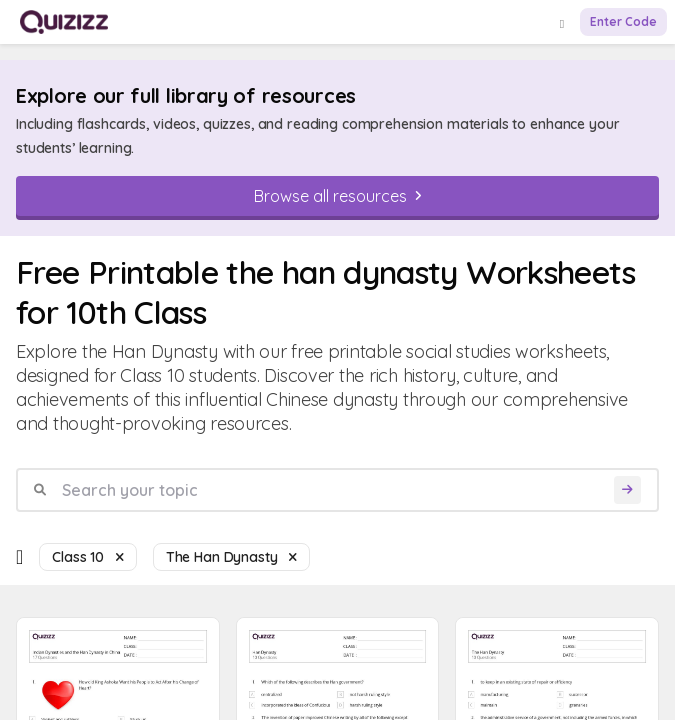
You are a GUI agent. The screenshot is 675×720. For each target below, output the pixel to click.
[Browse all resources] (337, 196)
